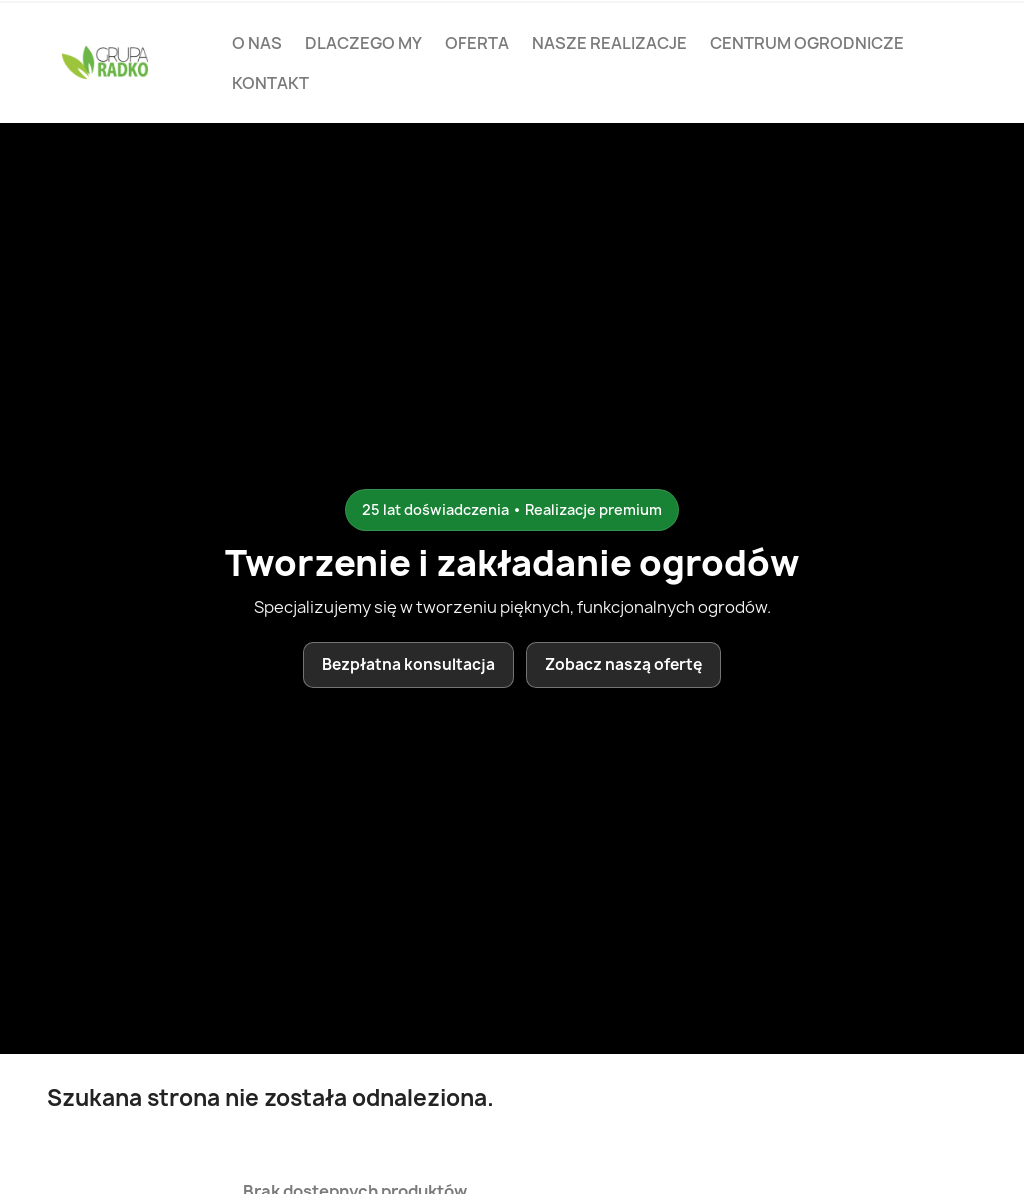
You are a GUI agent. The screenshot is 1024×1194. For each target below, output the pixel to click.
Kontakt (270, 83)
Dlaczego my (363, 43)
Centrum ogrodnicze (807, 43)
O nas (257, 43)
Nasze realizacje (609, 43)
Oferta (477, 43)
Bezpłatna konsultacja (408, 664)
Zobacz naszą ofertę (623, 664)
